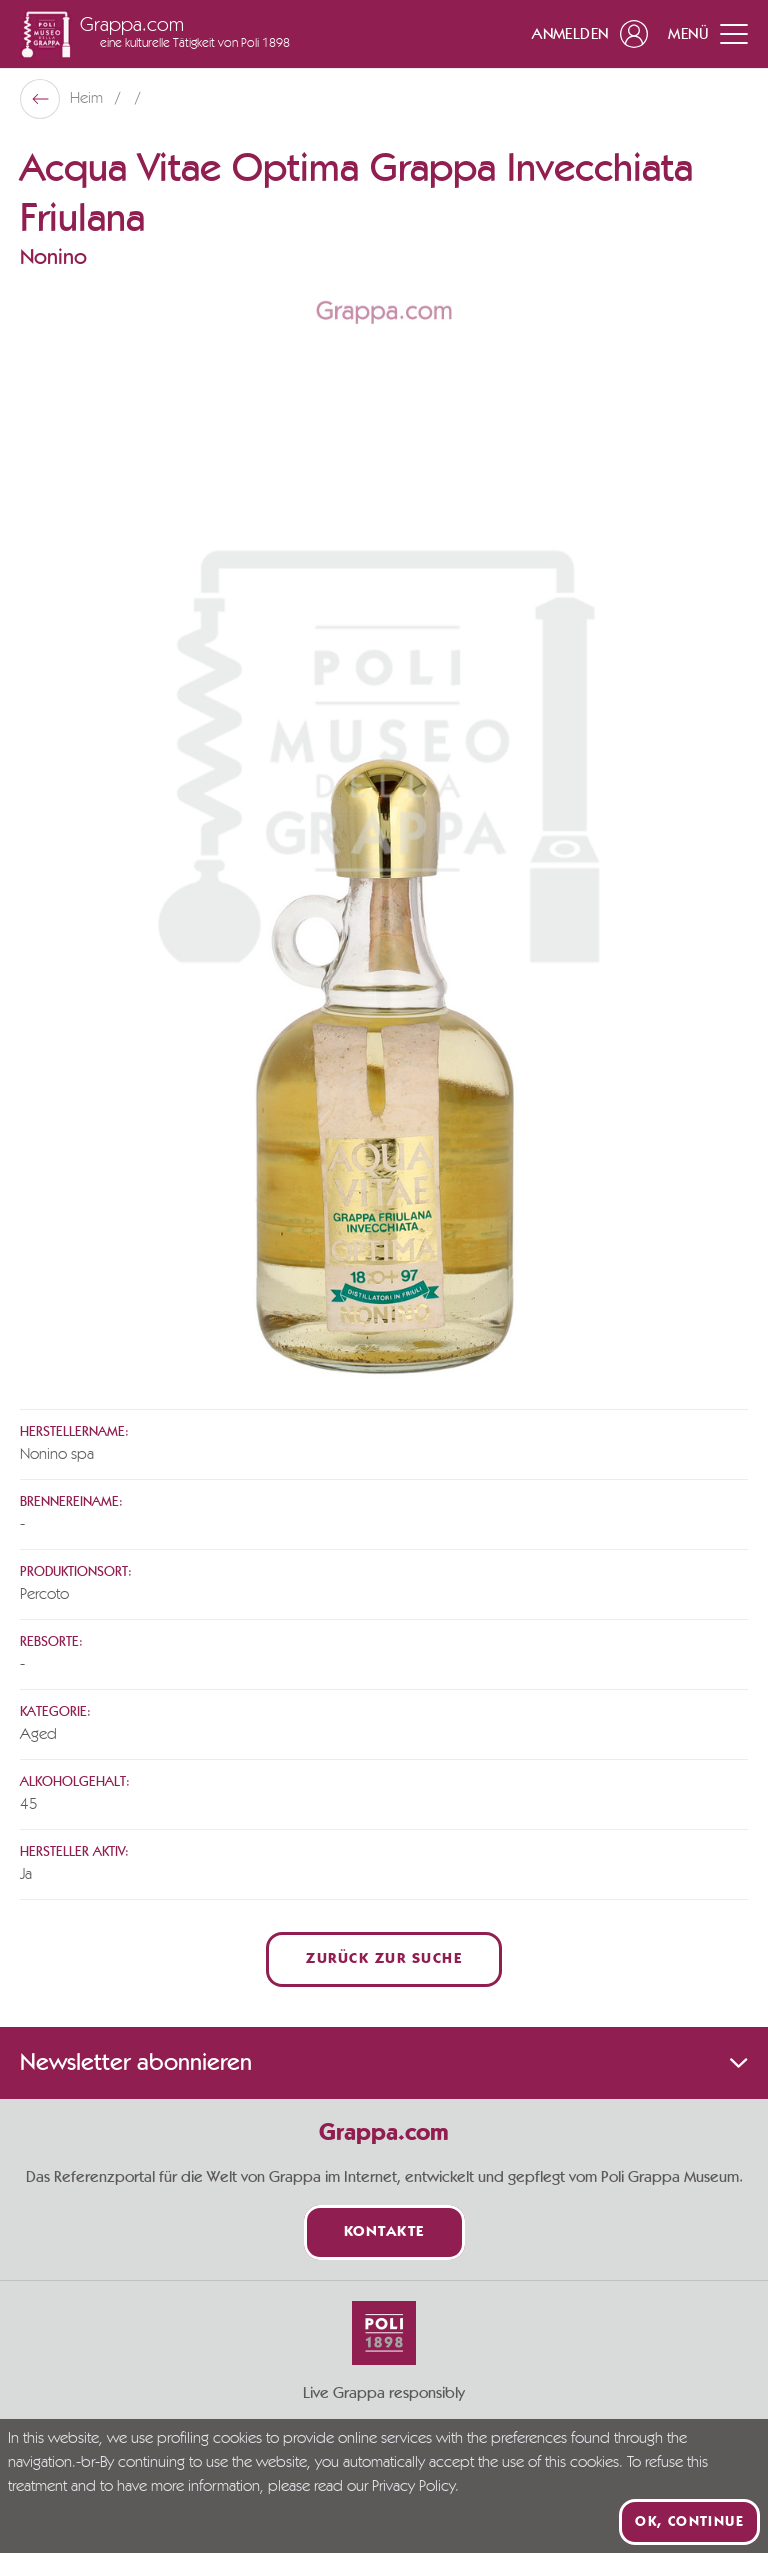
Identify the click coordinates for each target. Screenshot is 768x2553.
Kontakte (384, 2232)
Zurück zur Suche (384, 1959)
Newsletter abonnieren (384, 2063)
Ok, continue (689, 2522)
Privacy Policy (413, 2487)
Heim (88, 99)
